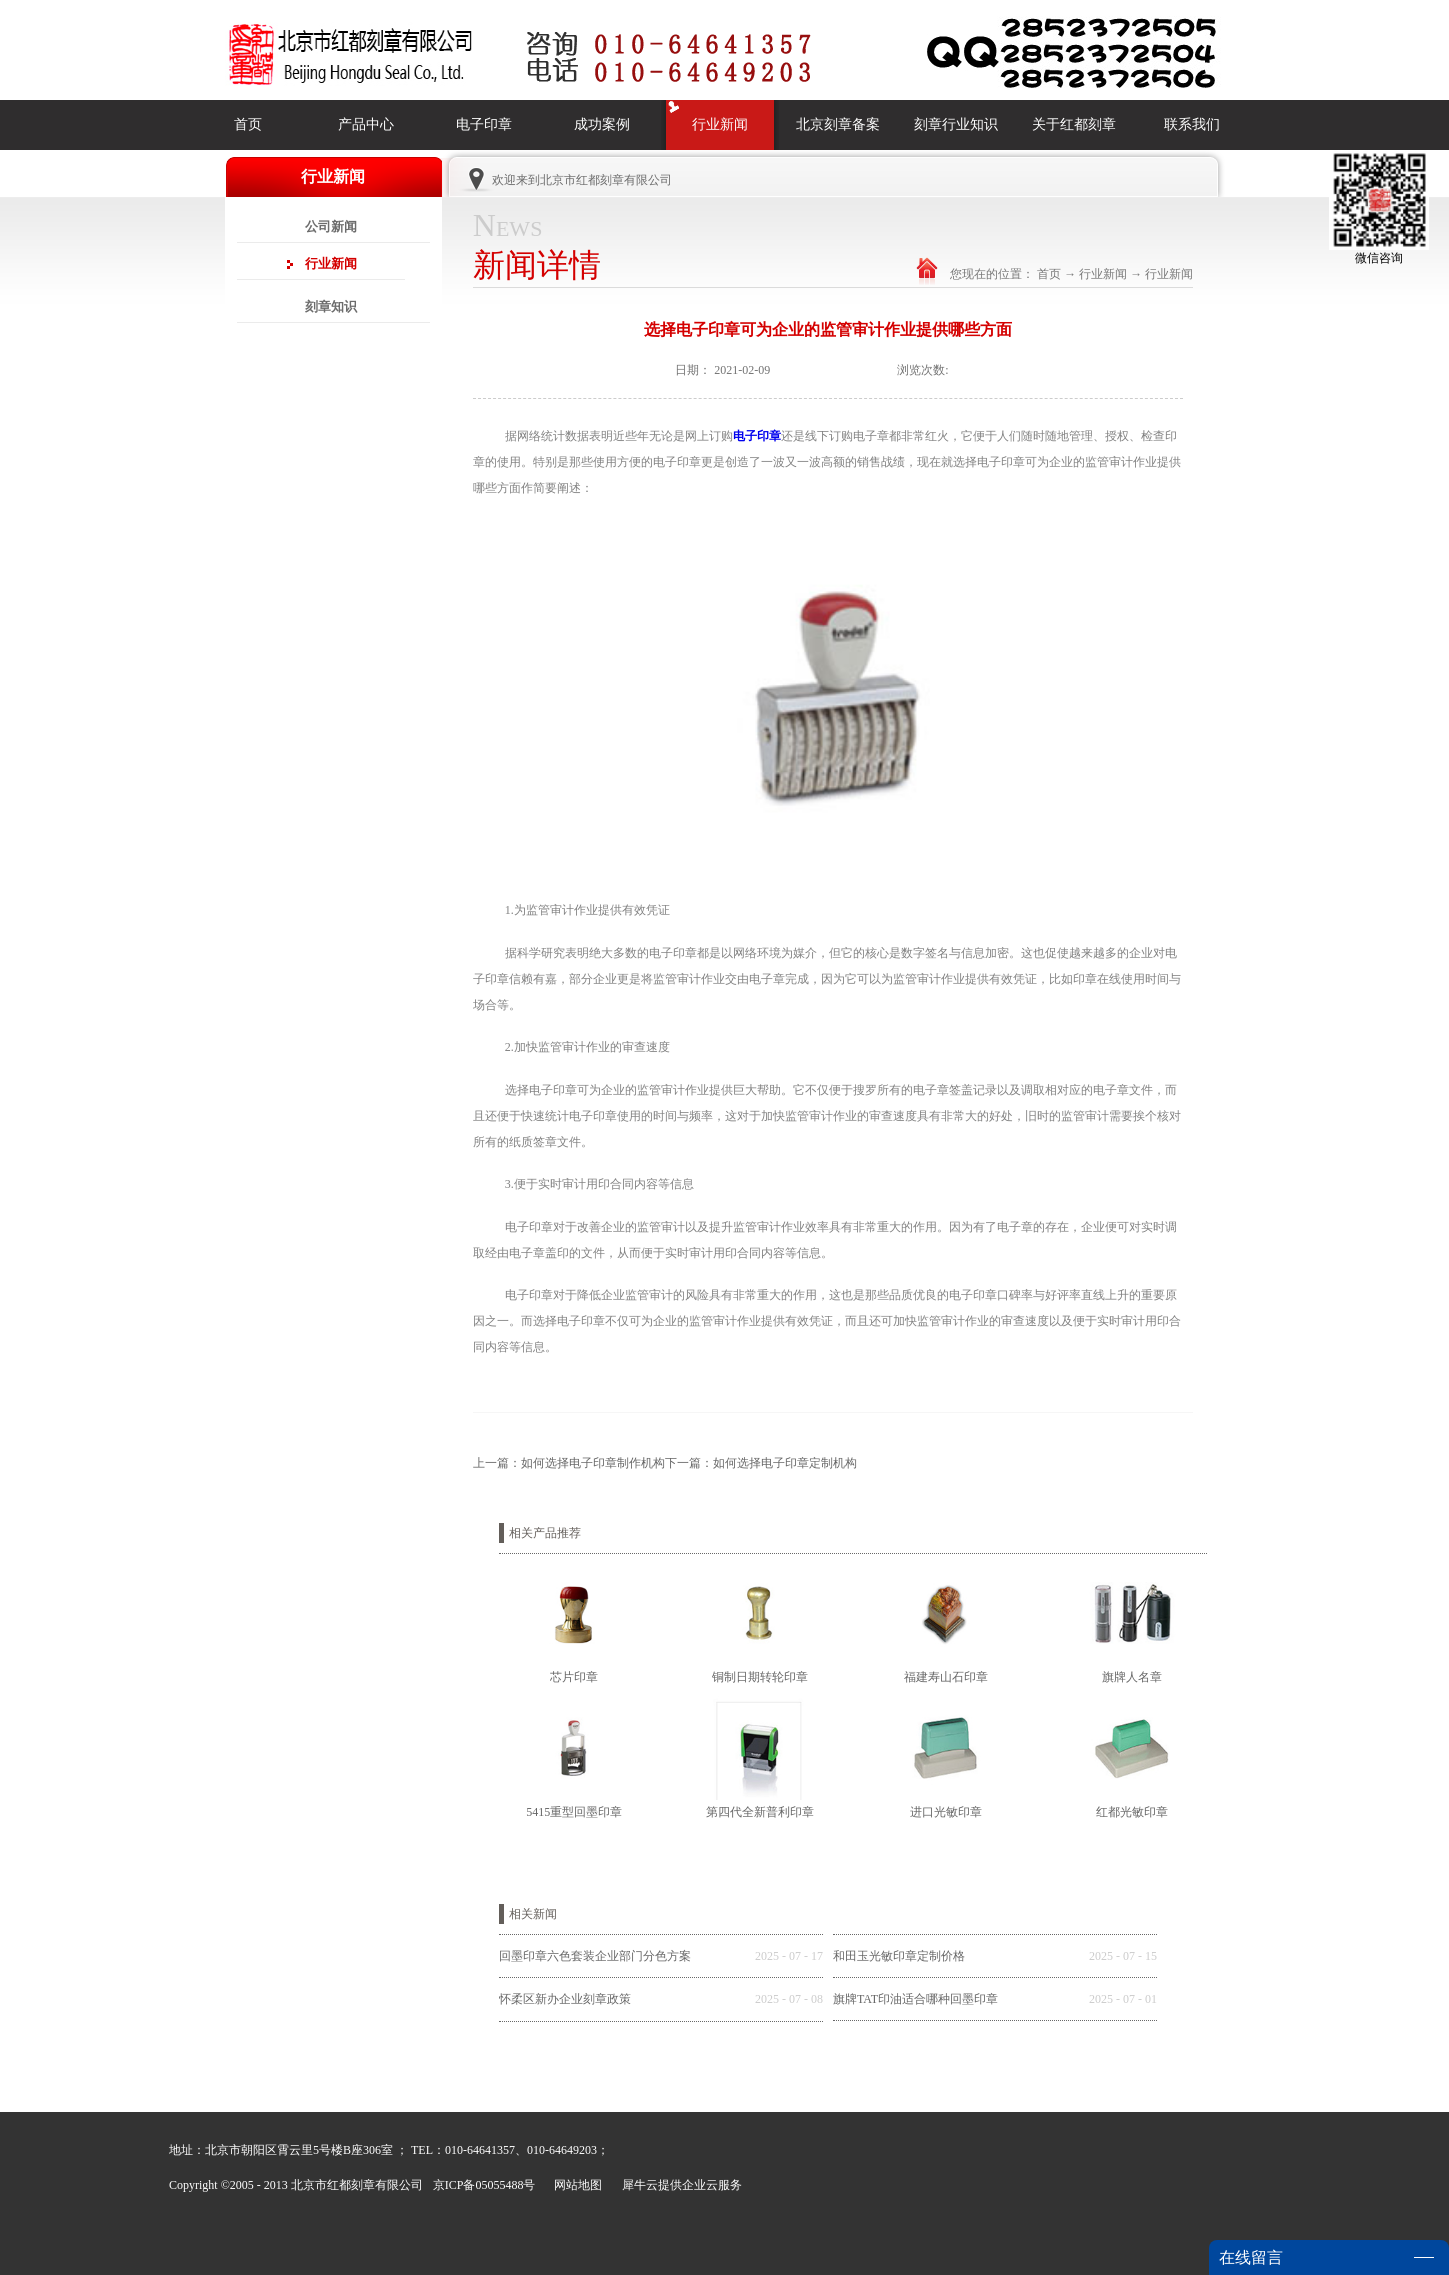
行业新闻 (1103, 274)
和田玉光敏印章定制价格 (899, 1956)
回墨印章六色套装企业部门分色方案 (595, 1956)
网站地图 (575, 2185)
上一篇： (569, 1463)
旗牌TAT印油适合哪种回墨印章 (915, 1999)
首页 (248, 124)
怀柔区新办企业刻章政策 (565, 1999)
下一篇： (761, 1463)
